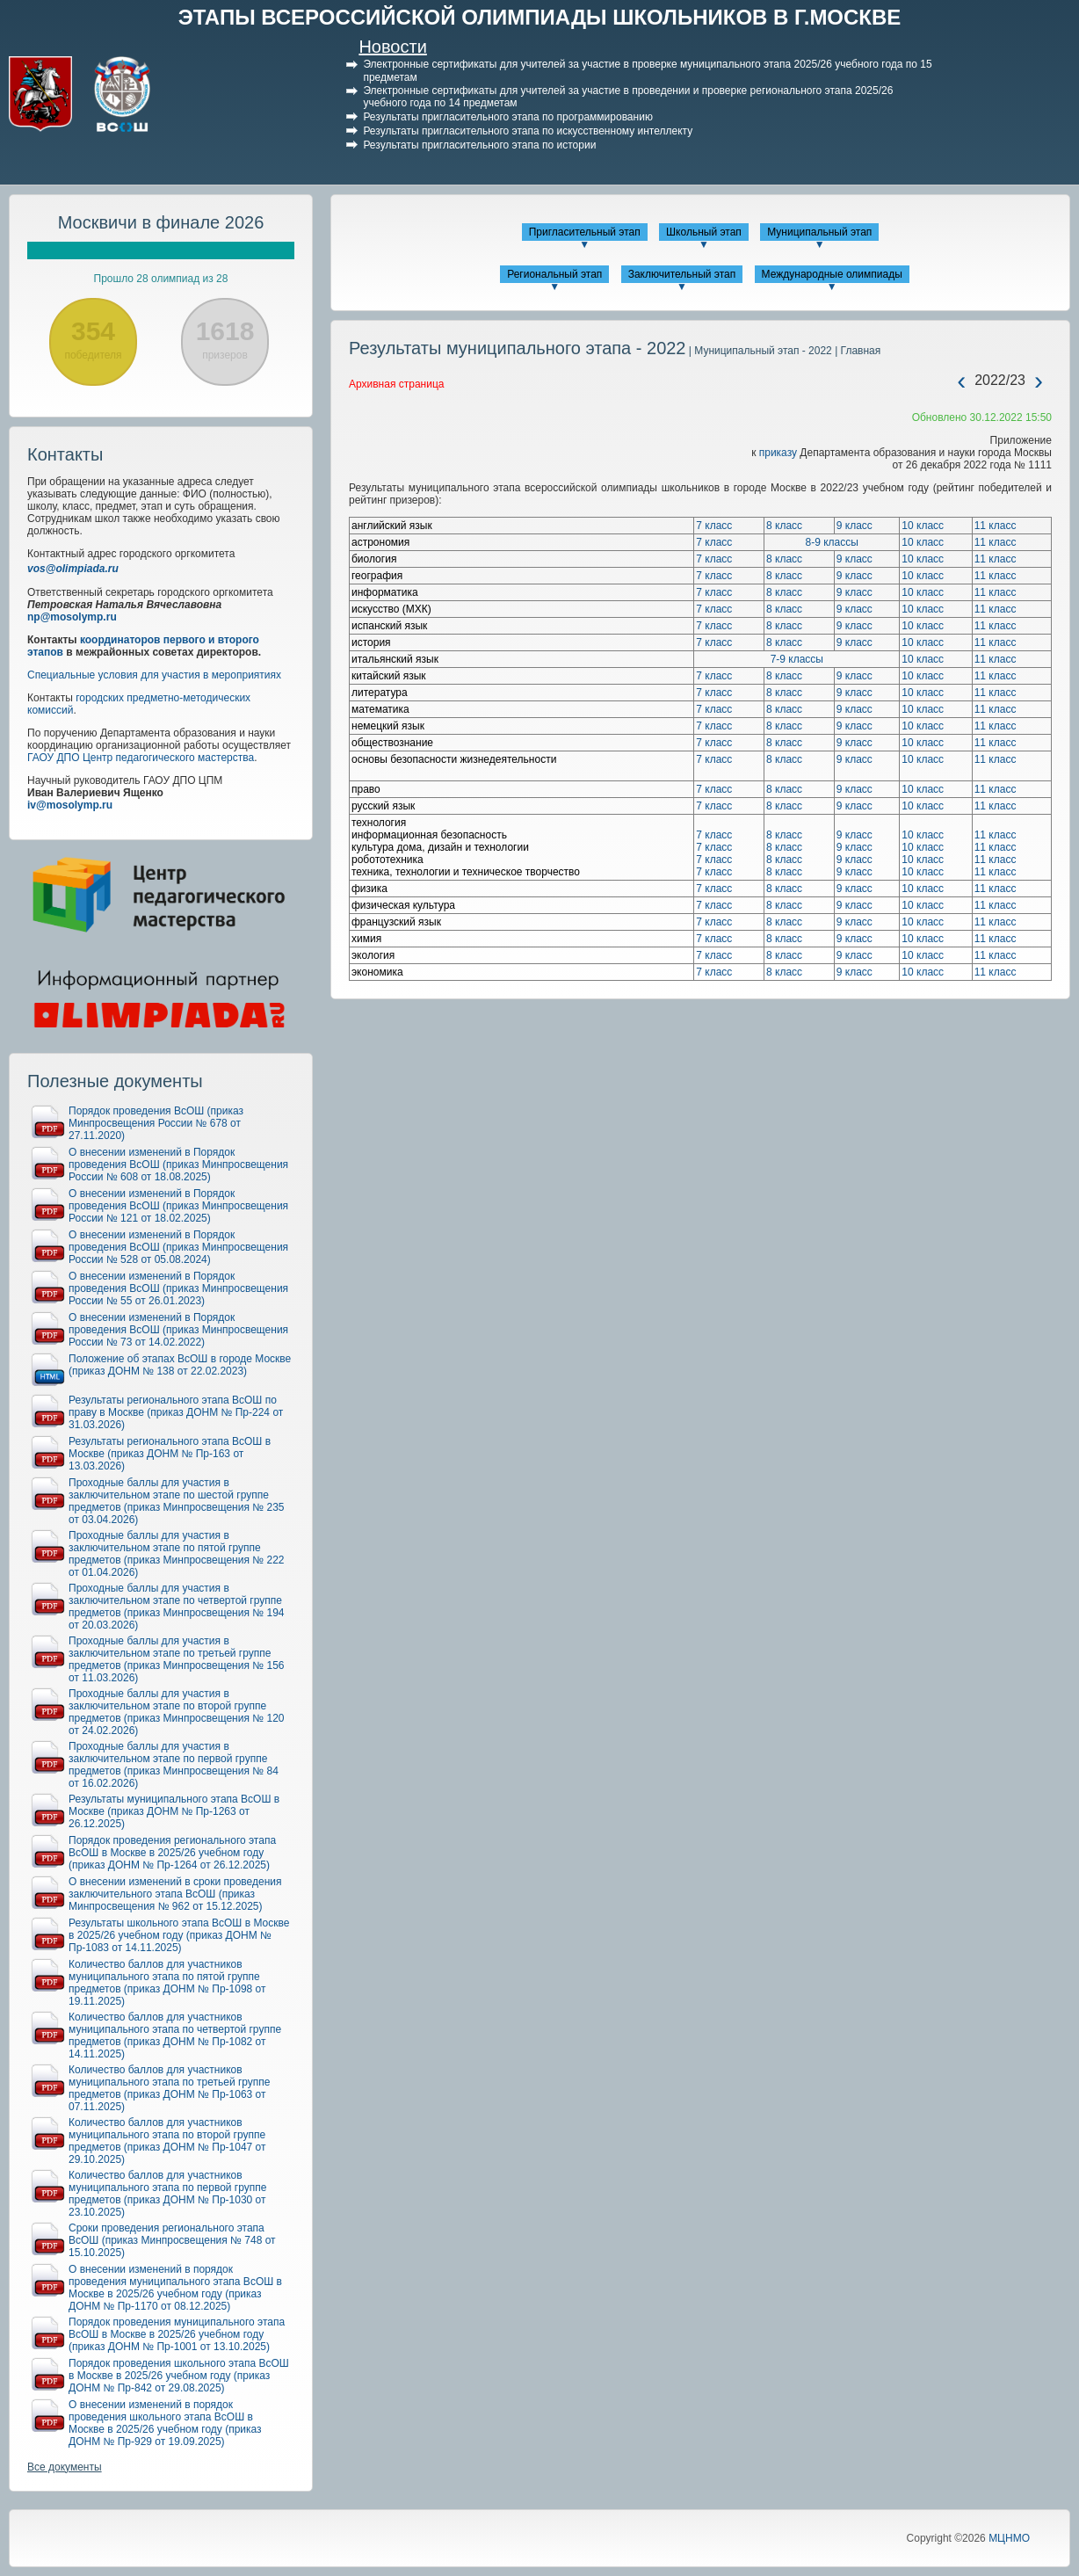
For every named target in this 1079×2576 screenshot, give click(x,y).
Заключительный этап (682, 274)
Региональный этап (554, 274)
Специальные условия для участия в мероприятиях (154, 675)
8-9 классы (832, 542)
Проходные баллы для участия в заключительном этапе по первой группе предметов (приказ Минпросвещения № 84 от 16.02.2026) (174, 1764)
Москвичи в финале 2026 (161, 222)
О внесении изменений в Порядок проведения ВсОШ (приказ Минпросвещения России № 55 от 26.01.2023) (178, 1288)
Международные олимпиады (832, 274)
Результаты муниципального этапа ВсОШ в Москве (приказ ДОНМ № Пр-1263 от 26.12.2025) (174, 1811)
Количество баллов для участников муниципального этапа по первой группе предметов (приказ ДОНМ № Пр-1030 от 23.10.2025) (167, 2193)
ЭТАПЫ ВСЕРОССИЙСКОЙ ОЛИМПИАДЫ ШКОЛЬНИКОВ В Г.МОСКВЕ (540, 17)
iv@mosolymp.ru (69, 805)
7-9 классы (797, 659)
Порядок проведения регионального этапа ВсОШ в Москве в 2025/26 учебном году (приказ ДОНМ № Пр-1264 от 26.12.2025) (172, 1852)
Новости (392, 46)
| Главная (856, 351)
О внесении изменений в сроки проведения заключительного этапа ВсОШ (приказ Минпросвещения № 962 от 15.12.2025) (175, 1894)
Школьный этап (704, 232)
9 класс (854, 525)
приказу (778, 452)
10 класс (923, 525)
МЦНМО (1009, 2538)
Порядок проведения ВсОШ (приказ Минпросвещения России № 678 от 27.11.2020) (156, 1123)
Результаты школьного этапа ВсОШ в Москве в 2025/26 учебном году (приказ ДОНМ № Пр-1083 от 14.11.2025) (179, 1935)
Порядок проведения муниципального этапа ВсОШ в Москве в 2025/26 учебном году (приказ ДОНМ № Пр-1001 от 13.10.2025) (177, 2334)
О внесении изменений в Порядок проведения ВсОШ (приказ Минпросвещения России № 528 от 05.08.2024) (178, 1247)
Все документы (64, 2467)
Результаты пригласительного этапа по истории (479, 145)
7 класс (714, 525)
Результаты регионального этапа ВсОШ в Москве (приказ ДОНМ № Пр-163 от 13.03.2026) (170, 1453)
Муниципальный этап (819, 232)
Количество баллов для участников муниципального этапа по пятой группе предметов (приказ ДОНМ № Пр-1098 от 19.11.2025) (167, 1982)
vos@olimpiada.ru (73, 568)
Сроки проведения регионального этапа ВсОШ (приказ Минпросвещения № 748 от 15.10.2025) (172, 2240)
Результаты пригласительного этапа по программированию (507, 117)
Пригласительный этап (585, 232)
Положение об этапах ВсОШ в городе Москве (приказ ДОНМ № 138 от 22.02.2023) (180, 1365)
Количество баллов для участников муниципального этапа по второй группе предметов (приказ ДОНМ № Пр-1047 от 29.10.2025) (167, 2141)
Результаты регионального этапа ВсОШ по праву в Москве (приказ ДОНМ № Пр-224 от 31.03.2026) (176, 1412)
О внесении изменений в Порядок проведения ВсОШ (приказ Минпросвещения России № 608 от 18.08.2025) (178, 1164)
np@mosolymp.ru (72, 617)
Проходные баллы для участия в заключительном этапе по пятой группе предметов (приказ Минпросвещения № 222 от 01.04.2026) (177, 1553)
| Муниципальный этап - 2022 (759, 351)
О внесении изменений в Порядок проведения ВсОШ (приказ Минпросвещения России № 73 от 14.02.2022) (178, 1329)
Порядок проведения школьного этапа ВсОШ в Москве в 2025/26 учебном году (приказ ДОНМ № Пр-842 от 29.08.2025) (179, 2375)
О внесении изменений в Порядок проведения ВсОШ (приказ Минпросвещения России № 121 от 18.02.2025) (178, 1205)
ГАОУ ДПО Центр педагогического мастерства (140, 757)
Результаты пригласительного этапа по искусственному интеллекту (527, 131)
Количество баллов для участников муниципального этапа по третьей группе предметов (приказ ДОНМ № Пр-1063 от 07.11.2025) (170, 2088)
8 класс (784, 525)
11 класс (995, 525)
